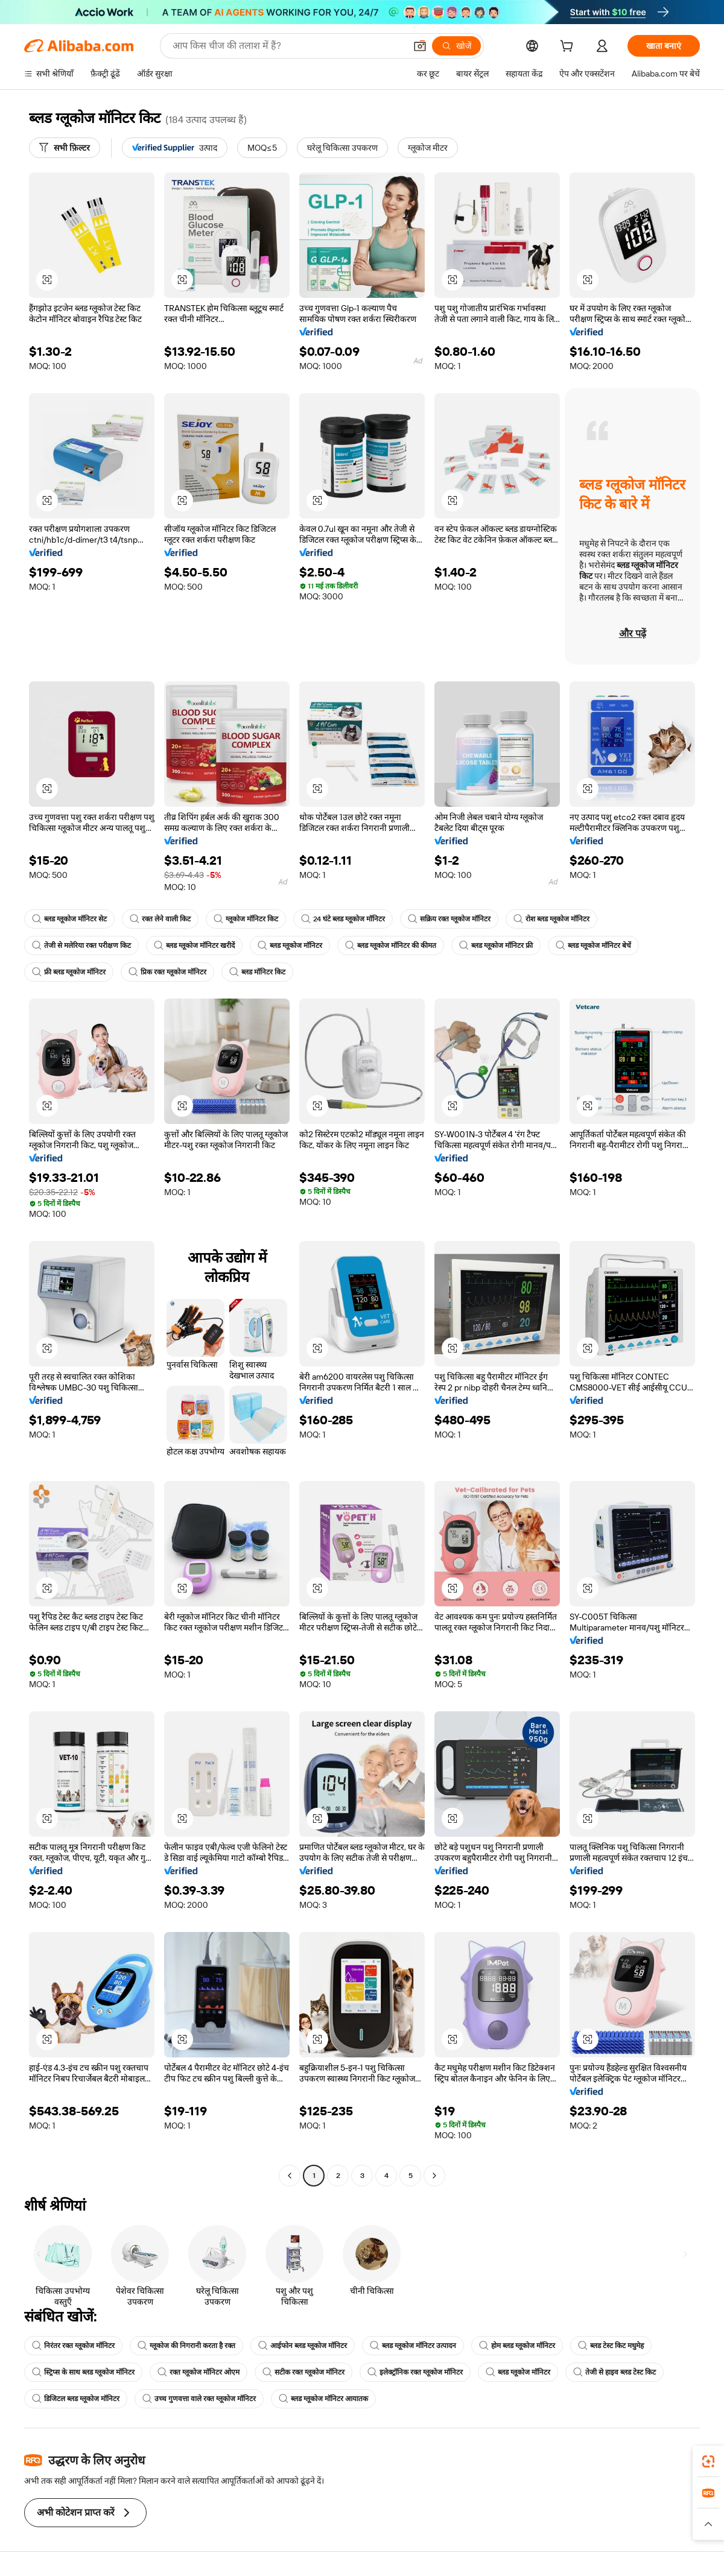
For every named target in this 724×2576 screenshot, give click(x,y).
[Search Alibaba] (288, 45)
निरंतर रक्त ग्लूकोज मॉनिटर (73, 2345)
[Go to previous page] (289, 2175)
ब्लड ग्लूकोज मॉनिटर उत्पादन (413, 2345)
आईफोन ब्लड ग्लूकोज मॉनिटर (302, 2345)
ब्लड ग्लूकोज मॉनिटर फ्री (496, 945)
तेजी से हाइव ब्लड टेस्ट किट (614, 2372)
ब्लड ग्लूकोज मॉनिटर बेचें (593, 945)
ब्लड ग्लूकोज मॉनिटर (290, 945)
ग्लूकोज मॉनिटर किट (246, 919)
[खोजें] (456, 45)
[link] (708, 2461)
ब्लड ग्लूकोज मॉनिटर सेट (69, 919)
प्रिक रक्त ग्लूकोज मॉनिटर (167, 972)
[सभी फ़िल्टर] (64, 147)
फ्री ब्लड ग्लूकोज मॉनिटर (69, 972)
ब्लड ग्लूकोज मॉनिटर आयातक (323, 2399)
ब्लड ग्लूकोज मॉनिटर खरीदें (194, 945)
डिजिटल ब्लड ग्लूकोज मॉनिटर (75, 2399)
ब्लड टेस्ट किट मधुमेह (611, 2345)
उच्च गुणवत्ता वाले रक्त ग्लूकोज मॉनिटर (199, 2399)
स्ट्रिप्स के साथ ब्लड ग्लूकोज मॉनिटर (83, 2372)
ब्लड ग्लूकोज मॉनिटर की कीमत (390, 945)
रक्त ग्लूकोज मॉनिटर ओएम (198, 2372)
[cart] (569, 47)
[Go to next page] (434, 2175)
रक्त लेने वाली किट (160, 919)
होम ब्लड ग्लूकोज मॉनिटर (517, 2345)
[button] (420, 46)
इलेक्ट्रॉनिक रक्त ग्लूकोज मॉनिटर (415, 2372)
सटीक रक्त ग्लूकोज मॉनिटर (303, 2372)
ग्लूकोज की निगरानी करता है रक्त (186, 2345)
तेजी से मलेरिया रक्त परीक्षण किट (81, 945)
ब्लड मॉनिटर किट (257, 972)
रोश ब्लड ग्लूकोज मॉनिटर (551, 919)
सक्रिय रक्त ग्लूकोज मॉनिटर (449, 919)
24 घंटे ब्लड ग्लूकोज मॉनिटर (343, 919)
